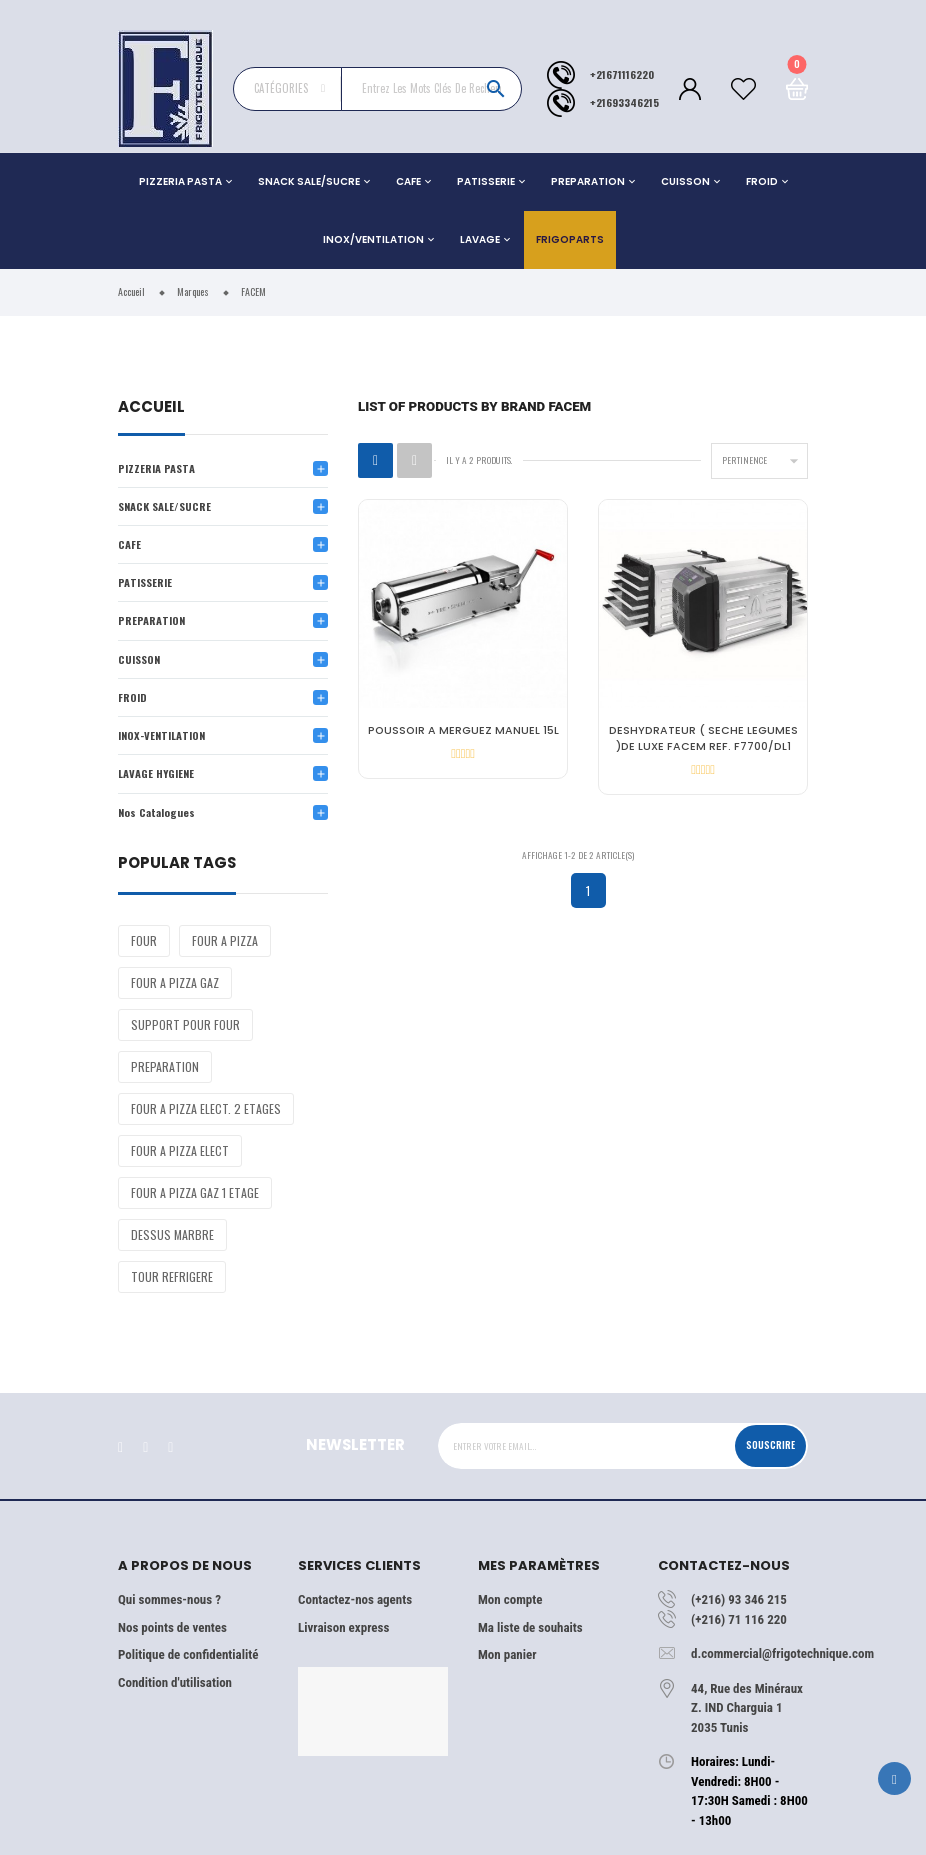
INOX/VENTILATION (373, 239)
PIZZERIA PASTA (180, 181)
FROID (762, 181)
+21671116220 (622, 74)
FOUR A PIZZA (225, 940)
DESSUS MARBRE (172, 1234)
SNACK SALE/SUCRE (309, 181)
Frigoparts (570, 239)
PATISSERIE (486, 181)
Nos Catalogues (156, 812)
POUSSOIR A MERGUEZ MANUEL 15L (463, 730)
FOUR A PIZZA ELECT (180, 1150)
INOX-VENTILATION (161, 735)
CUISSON (685, 181)
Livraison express (343, 1627)
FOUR (144, 940)
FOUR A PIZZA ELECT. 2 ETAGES (206, 1108)
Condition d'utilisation (175, 1682)
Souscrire (770, 1445)
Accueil (151, 408)
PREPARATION (588, 181)
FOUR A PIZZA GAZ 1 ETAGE (195, 1192)
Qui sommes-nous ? (169, 1599)
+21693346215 (624, 102)
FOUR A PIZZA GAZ (175, 982)
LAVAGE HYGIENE (156, 773)
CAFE (408, 181)
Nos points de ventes (172, 1627)
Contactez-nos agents (355, 1599)
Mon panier (507, 1654)
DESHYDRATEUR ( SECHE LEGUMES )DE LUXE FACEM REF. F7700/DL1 (703, 738)
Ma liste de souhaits (530, 1627)
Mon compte (510, 1599)
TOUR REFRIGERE (172, 1276)
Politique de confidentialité (188, 1654)
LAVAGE (480, 239)
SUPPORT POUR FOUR (185, 1024)
